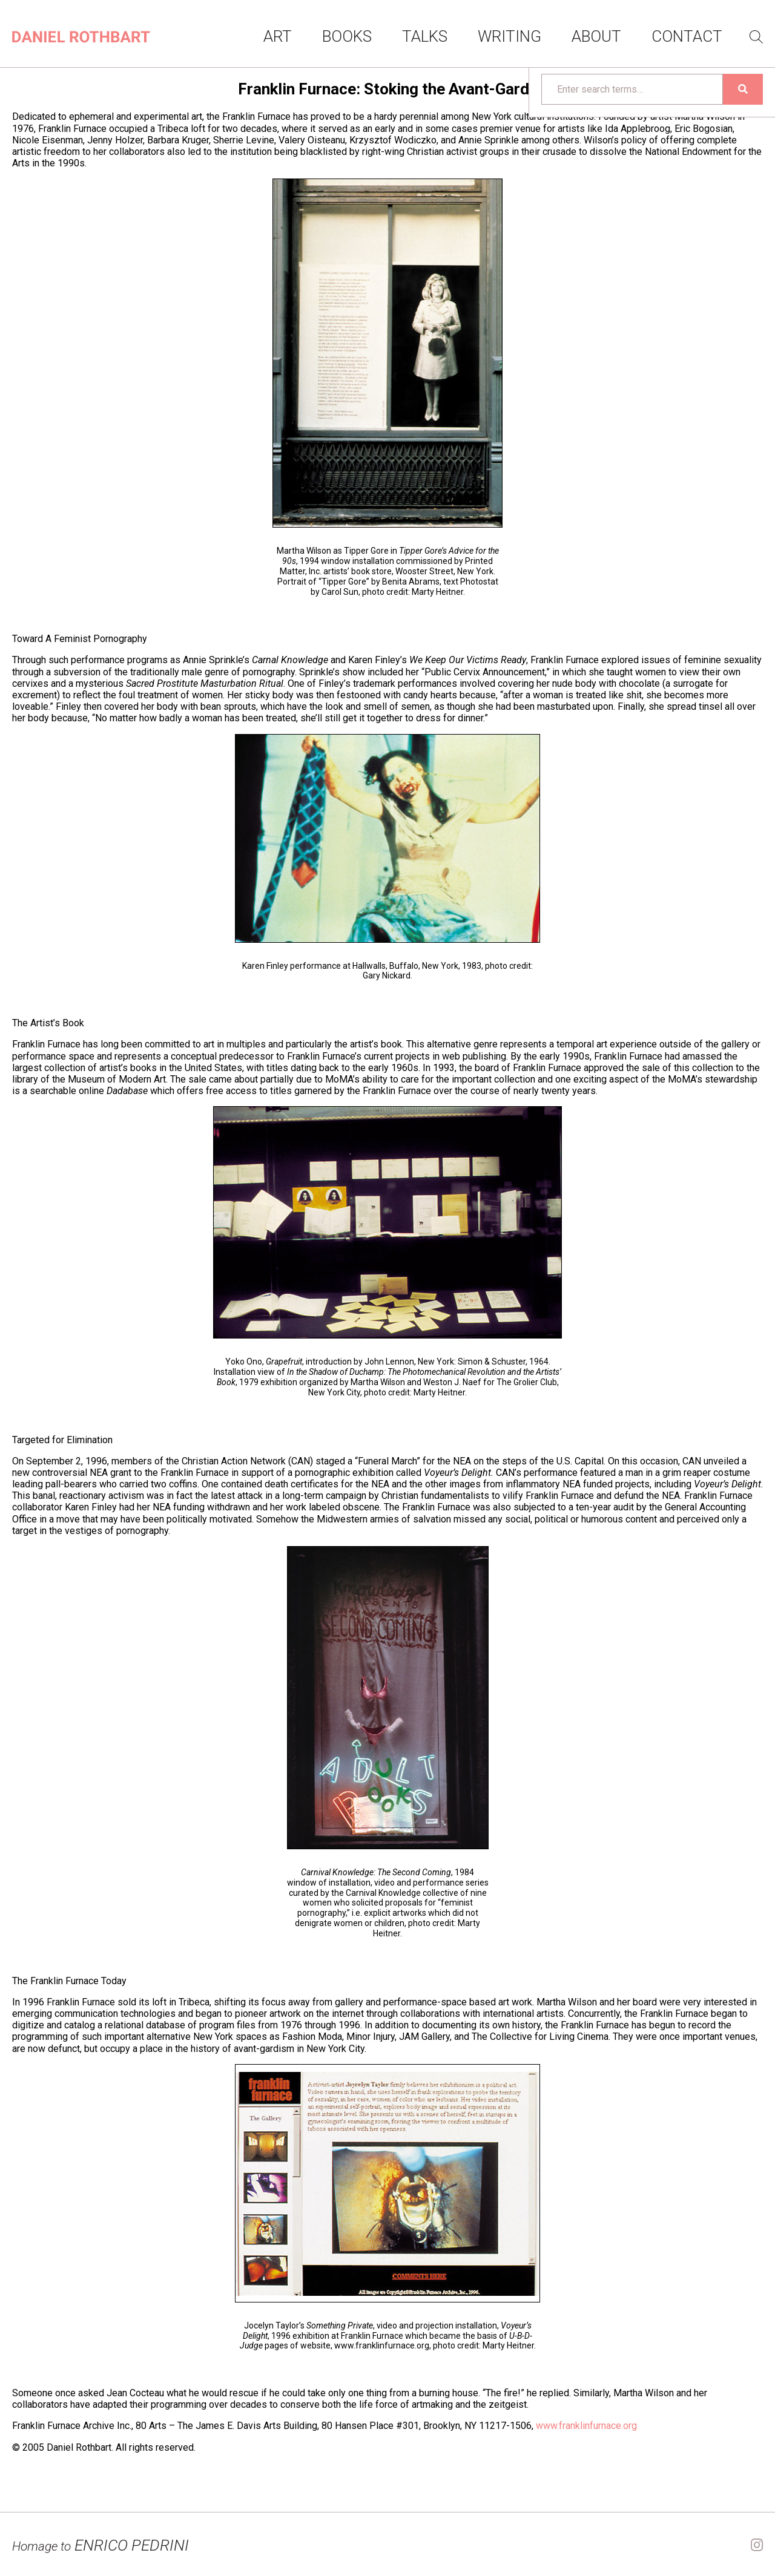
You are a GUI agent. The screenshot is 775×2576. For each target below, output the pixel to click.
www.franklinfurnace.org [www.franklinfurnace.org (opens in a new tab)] (586, 2425)
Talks (424, 36)
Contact (686, 36)
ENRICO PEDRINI (100, 2545)
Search (756, 37)
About (596, 36)
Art (277, 36)
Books (347, 36)
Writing (509, 36)
